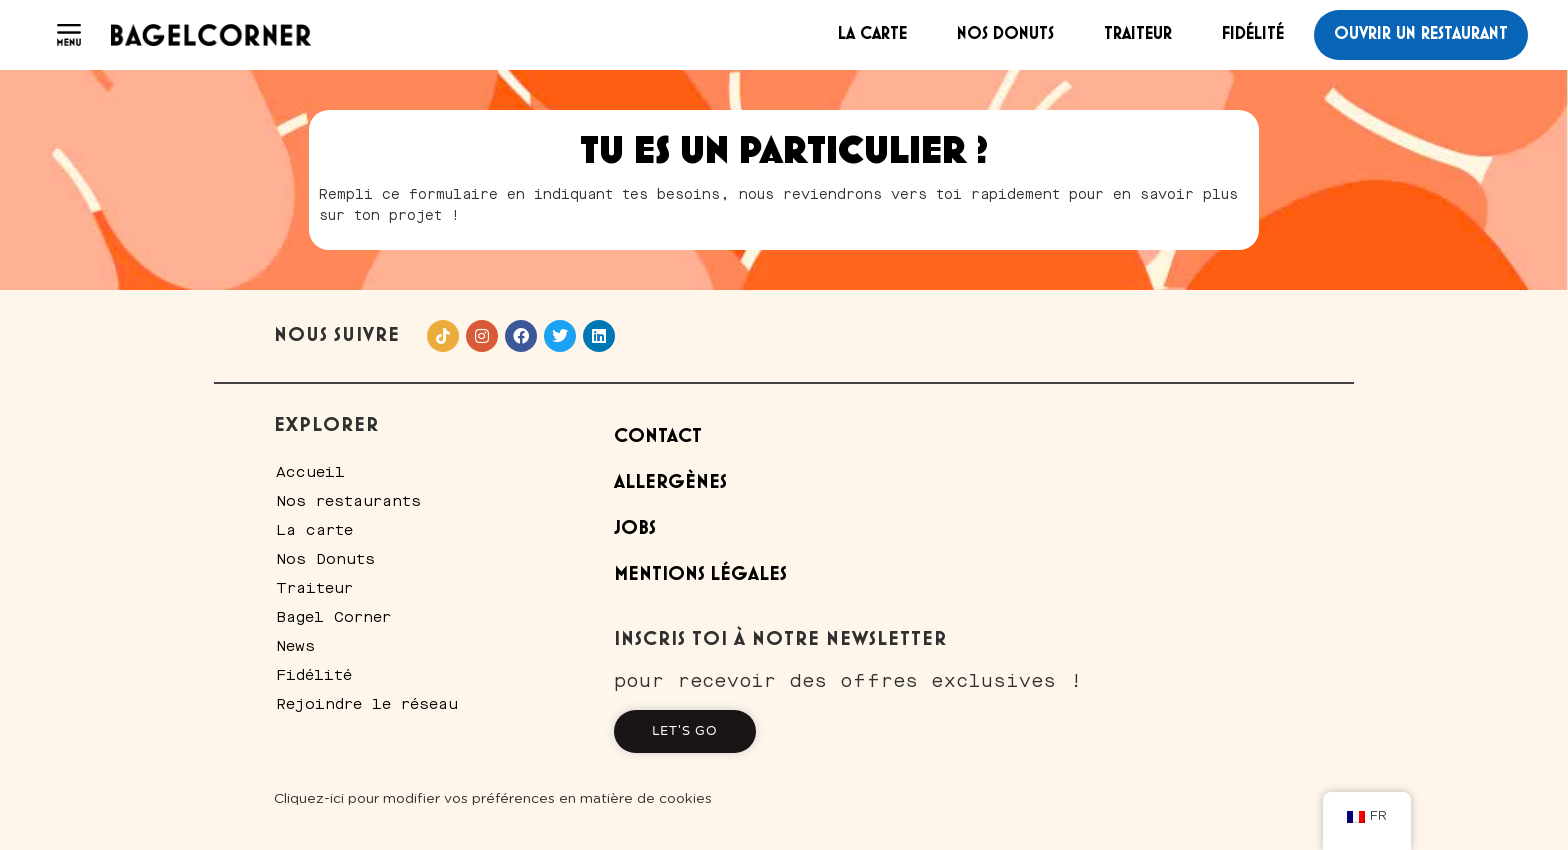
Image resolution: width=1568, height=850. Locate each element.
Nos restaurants (348, 501)
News (295, 646)
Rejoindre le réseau (367, 704)
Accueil (310, 472)
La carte (872, 34)
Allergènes (670, 482)
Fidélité (1253, 34)
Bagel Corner (333, 617)
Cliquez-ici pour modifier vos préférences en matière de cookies (493, 799)
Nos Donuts (1005, 34)
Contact (658, 436)
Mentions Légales (700, 574)
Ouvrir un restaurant (1421, 34)
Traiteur (1138, 34)
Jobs (635, 528)
